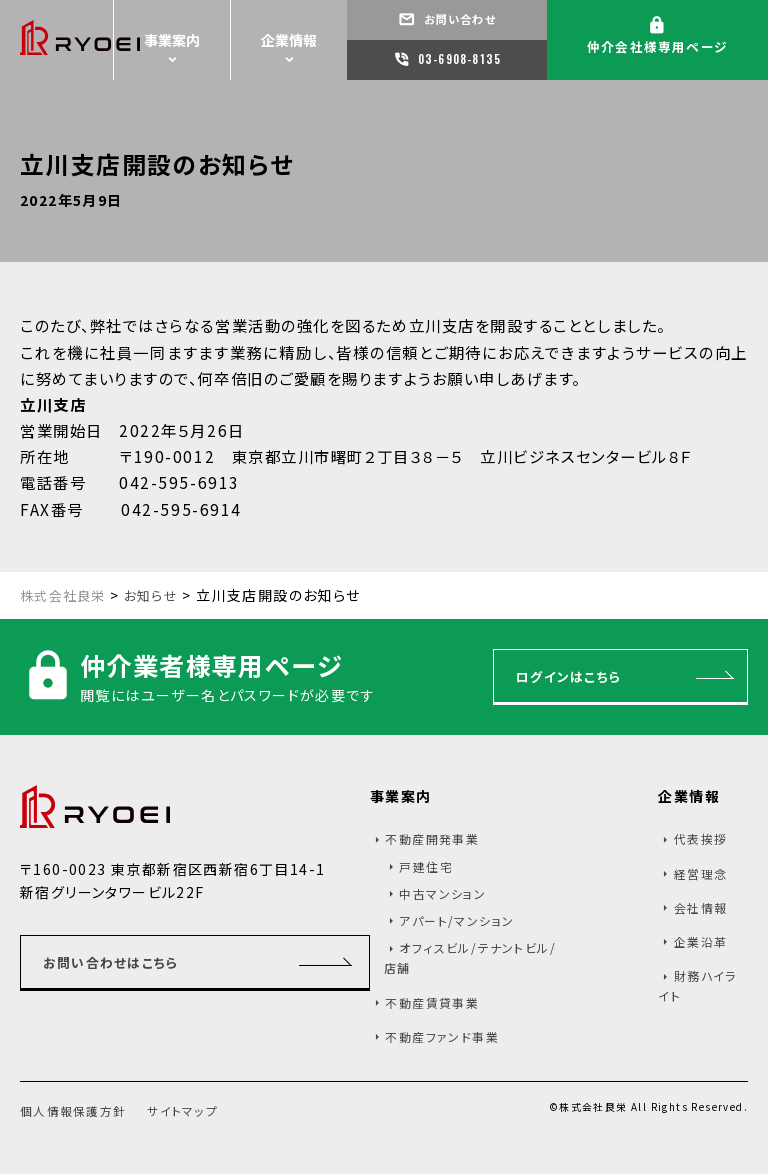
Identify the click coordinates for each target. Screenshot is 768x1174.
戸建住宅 (426, 870)
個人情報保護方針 (77, 1115)
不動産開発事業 (432, 843)
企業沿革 (701, 946)
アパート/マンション (456, 925)
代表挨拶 (701, 843)
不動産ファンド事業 (442, 1041)
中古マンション (442, 898)
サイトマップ (194, 1115)
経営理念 (701, 877)
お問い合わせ (457, 19)
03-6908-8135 (458, 59)
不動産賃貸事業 (432, 1007)
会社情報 (701, 912)
